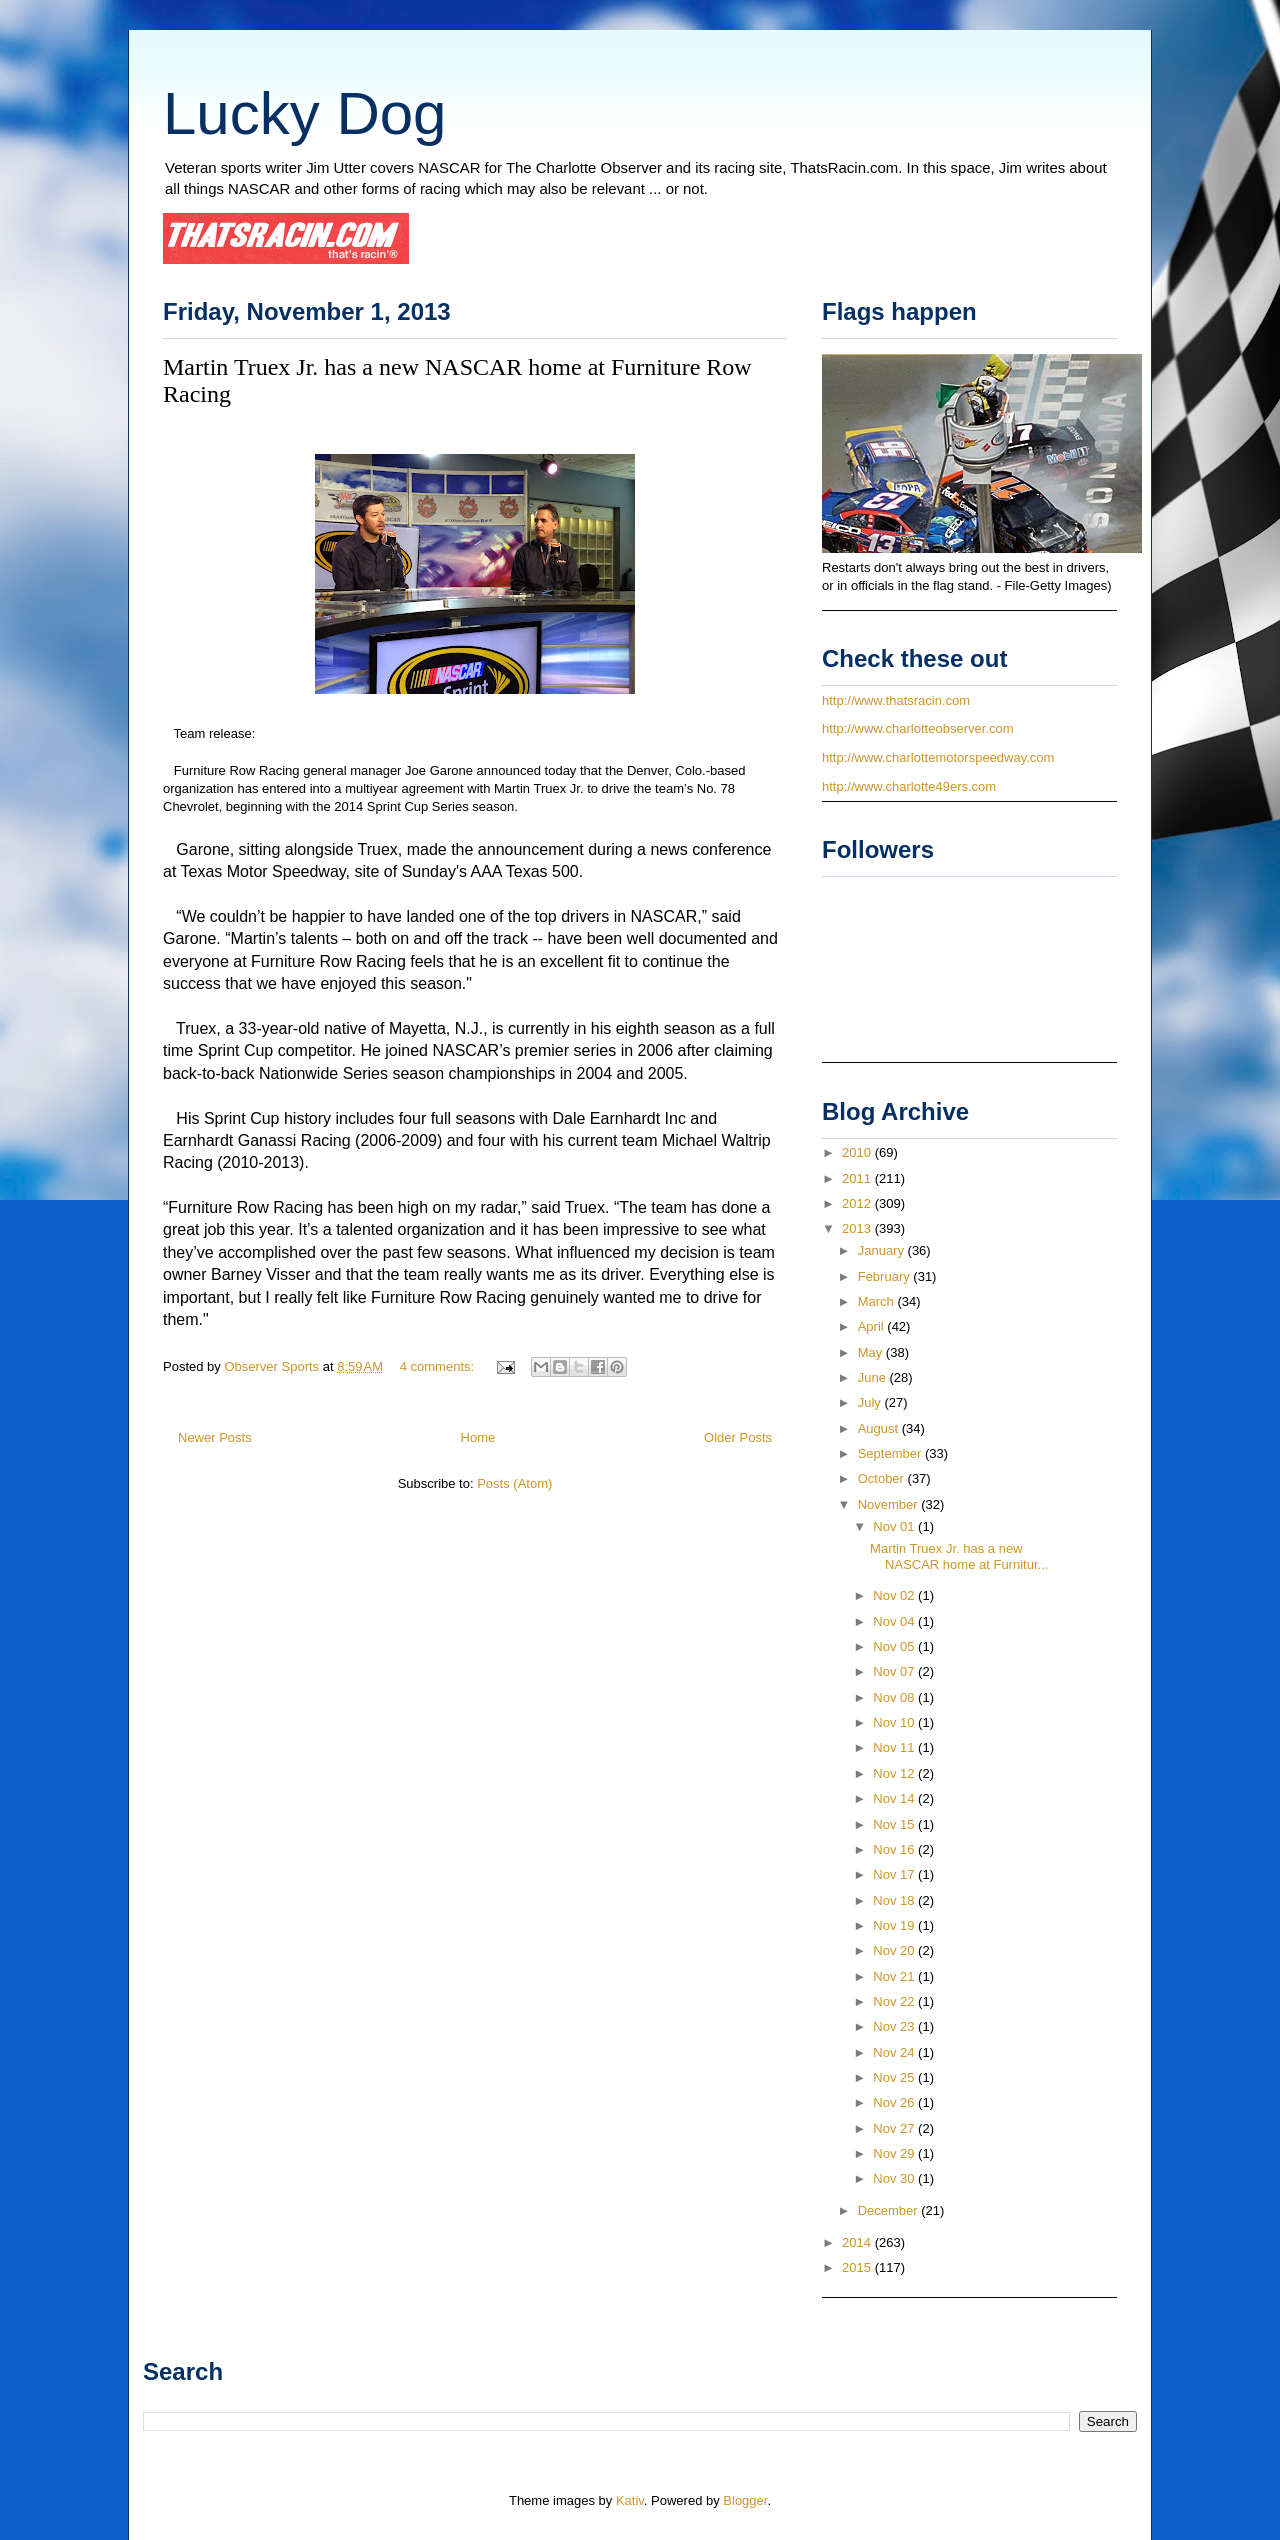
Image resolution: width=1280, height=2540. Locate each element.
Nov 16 (895, 1849)
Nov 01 (895, 1526)
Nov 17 (895, 1874)
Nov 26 (895, 2102)
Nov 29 (895, 2153)
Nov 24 (895, 2052)
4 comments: (439, 1366)
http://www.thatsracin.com (896, 700)
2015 (858, 2267)
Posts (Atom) (514, 1483)
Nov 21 (895, 1976)
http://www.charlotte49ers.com (909, 786)
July (871, 1402)
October (883, 1478)
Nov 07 (895, 1671)
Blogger (745, 2500)
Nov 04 (895, 1621)
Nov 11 (895, 1747)
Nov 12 (895, 1773)
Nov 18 (895, 1900)
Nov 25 (895, 2077)
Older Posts (738, 1437)
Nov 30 (895, 2178)
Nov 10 (895, 1722)
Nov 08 (895, 1697)
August (880, 1428)
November (890, 1504)
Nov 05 (895, 1646)
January (883, 1250)
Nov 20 (895, 1950)
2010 (858, 1152)
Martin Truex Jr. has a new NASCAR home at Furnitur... (959, 1556)
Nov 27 (895, 2128)
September (891, 1453)
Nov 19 (895, 1925)
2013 (858, 1228)
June (874, 1377)
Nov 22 (895, 2001)
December (890, 2210)
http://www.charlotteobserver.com (917, 728)
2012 (858, 1203)
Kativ (630, 2500)
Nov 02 (895, 1595)
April (873, 1326)
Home (478, 1437)
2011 (858, 1178)
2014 (858, 2242)
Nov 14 (895, 1798)
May (872, 1352)
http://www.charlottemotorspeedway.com (938, 757)
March (878, 1301)
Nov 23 (895, 2026)
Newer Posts (215, 1437)
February (886, 1276)
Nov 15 (895, 1824)
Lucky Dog (304, 113)
